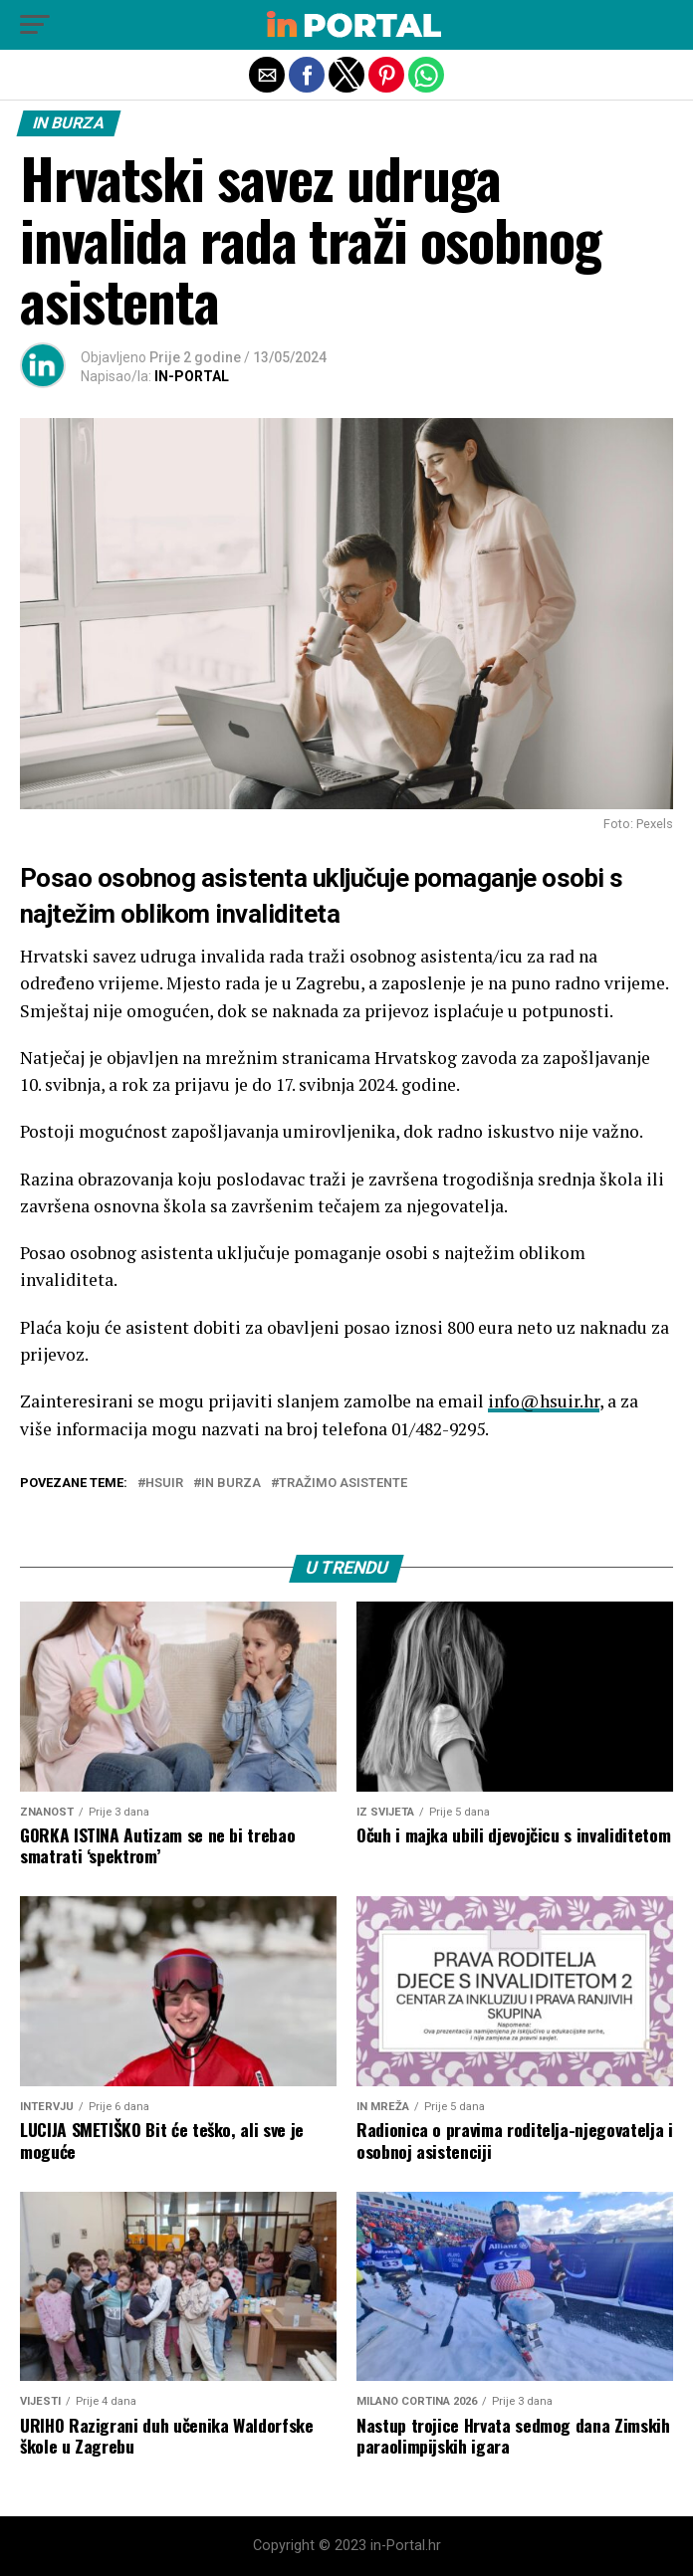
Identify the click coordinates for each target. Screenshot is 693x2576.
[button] (35, 25)
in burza (231, 1483)
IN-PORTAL (191, 376)
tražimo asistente (343, 1483)
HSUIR (164, 1483)
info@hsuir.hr (543, 1401)
